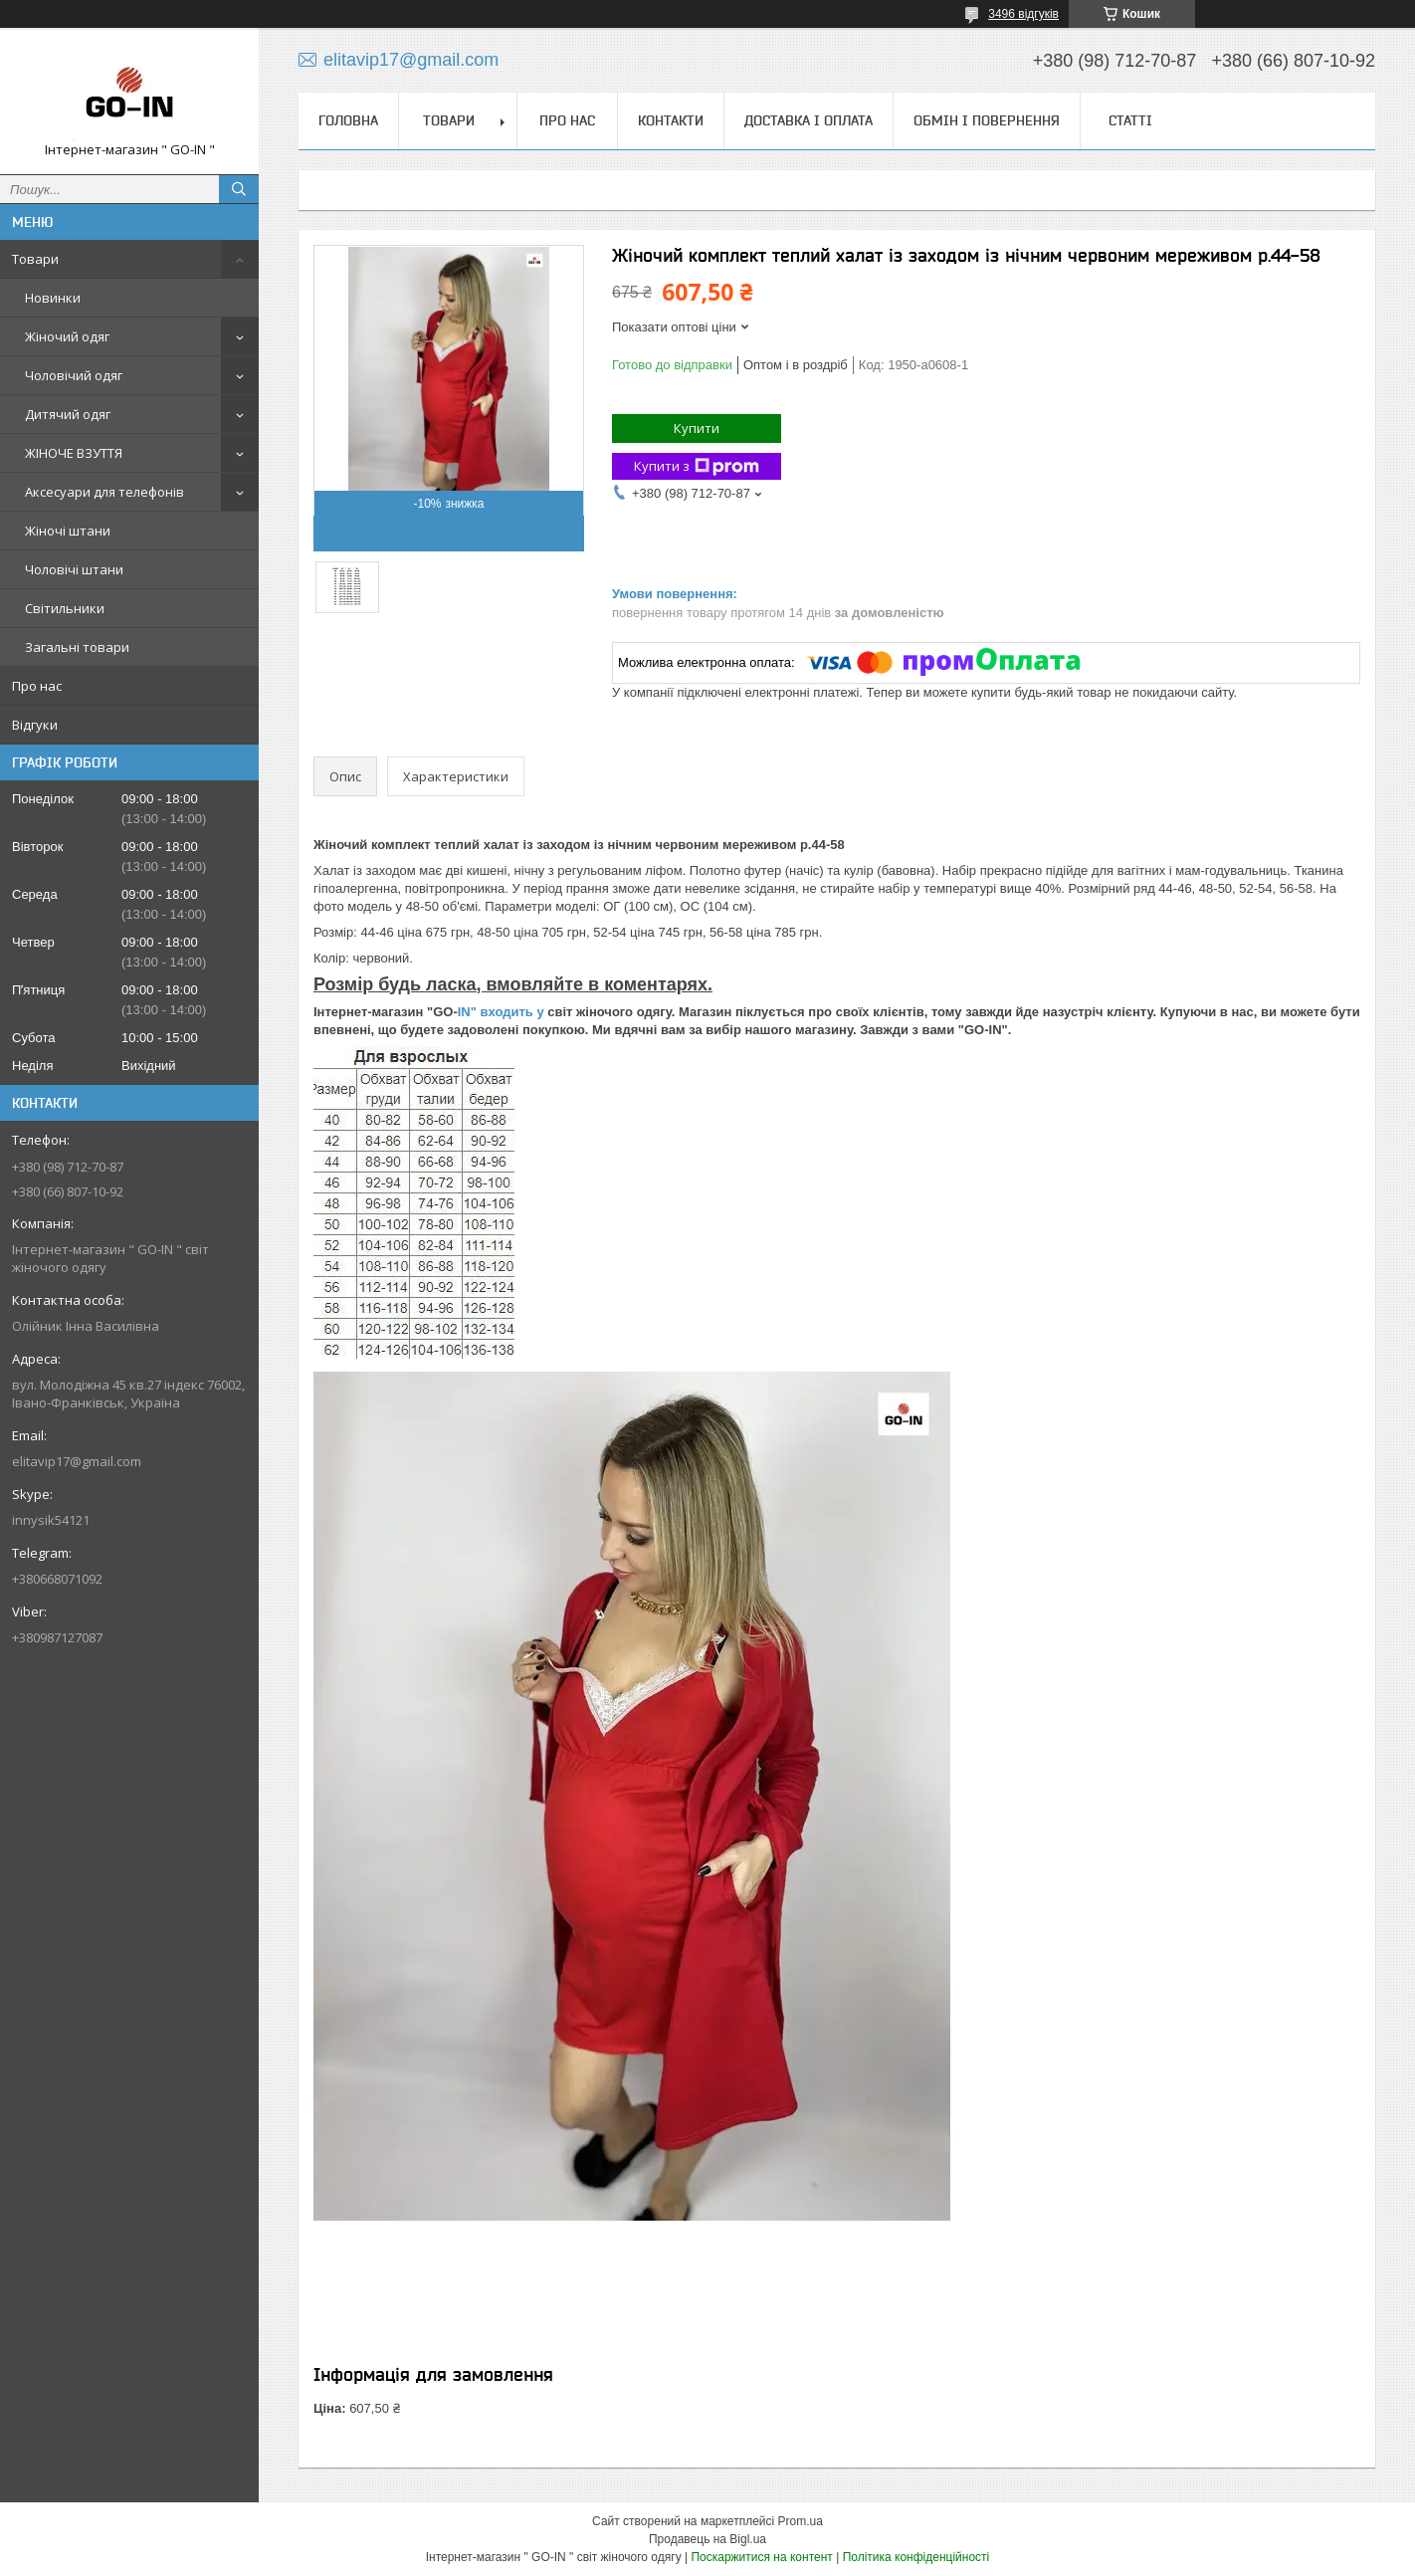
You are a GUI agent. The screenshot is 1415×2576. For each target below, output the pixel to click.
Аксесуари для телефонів (104, 492)
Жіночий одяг (67, 336)
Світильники (64, 608)
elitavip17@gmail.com (76, 1461)
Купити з (696, 466)
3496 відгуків (1023, 14)
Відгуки (35, 725)
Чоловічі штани (74, 569)
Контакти (671, 120)
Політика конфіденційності (916, 2557)
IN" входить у (503, 1011)
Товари (35, 259)
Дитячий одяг (67, 414)
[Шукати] (239, 189)
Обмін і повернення (986, 120)
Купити (696, 428)
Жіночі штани (67, 530)
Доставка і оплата (808, 120)
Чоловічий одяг (73, 375)
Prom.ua (800, 2521)
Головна (348, 120)
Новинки (53, 298)
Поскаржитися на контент (761, 2557)
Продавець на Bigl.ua (707, 2539)
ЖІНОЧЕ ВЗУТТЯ (73, 453)
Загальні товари (77, 647)
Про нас (37, 686)
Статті (1130, 120)
